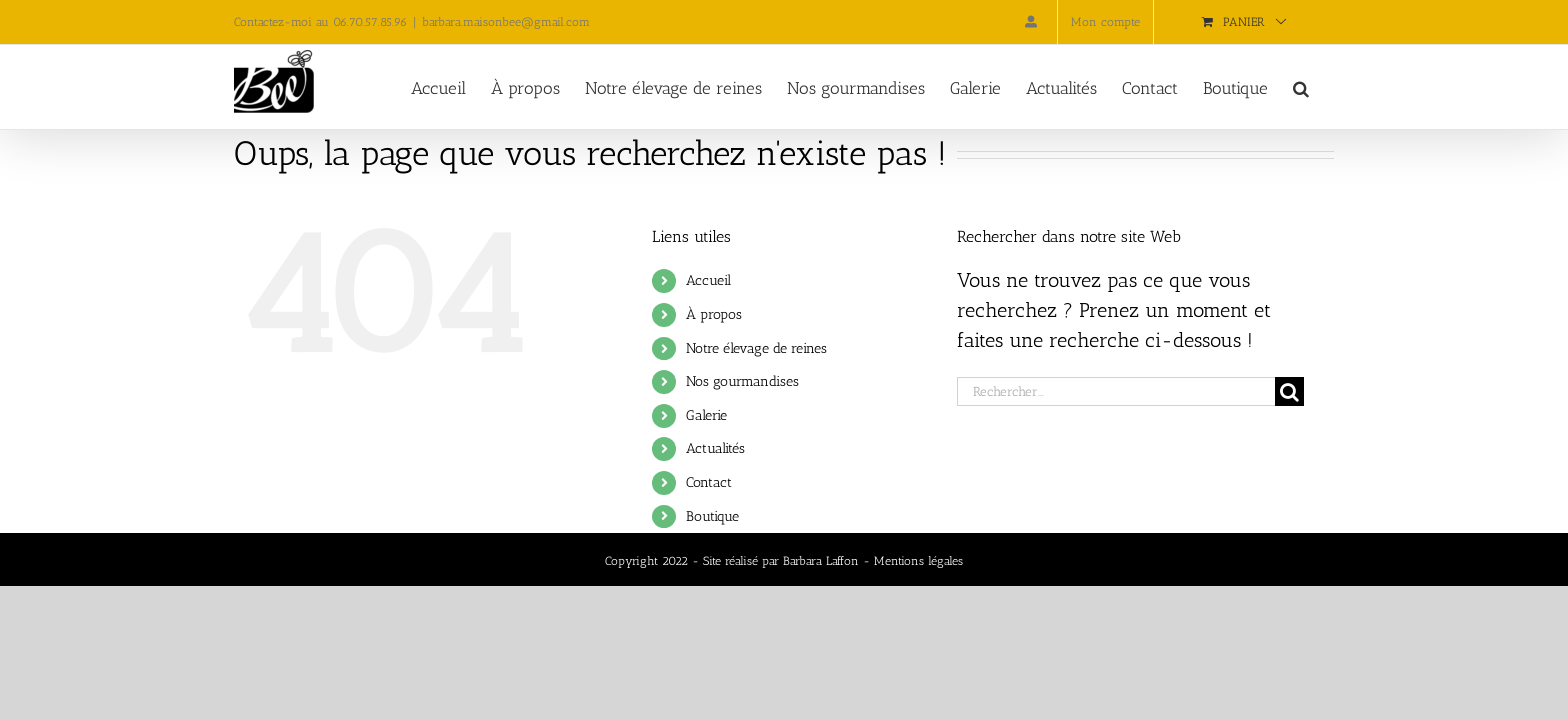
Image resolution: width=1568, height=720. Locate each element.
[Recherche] (1289, 391)
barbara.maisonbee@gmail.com (506, 22)
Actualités (715, 448)
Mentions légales (918, 561)
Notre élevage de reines (756, 348)
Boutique (712, 516)
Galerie (706, 415)
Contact (709, 482)
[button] (1326, 87)
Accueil (708, 280)
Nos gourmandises (742, 381)
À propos (714, 314)
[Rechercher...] (1116, 391)
